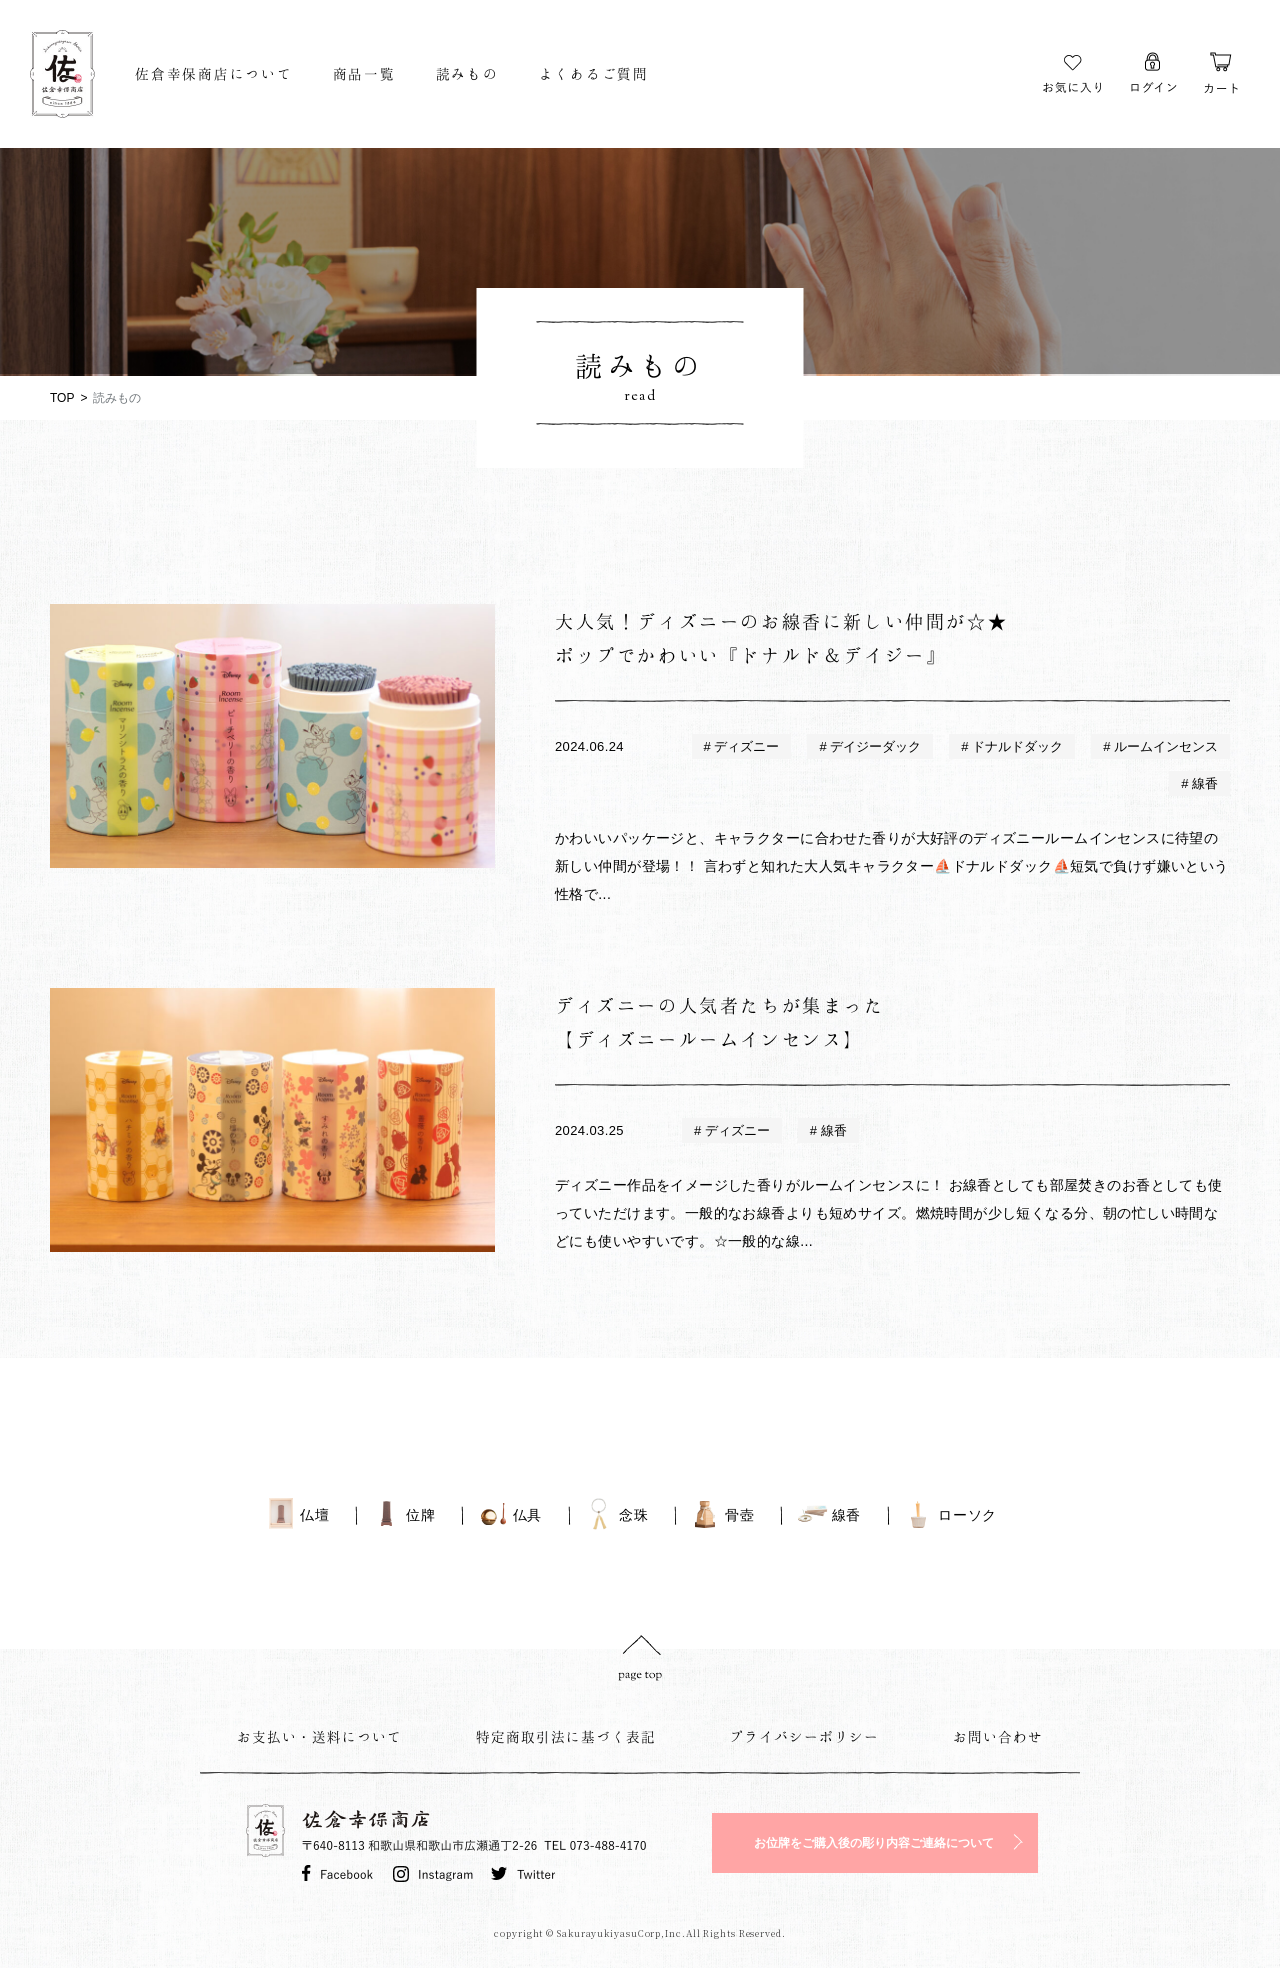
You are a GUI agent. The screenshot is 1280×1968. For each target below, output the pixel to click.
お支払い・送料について (319, 1736)
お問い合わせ (998, 1736)
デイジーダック (874, 746)
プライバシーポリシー (804, 1736)
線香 (1203, 783)
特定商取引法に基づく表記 (566, 1736)
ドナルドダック (1016, 746)
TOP (62, 398)
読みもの (467, 73)
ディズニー (745, 746)
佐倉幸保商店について (214, 73)
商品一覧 (364, 73)
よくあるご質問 (594, 73)
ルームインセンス (1164, 746)
